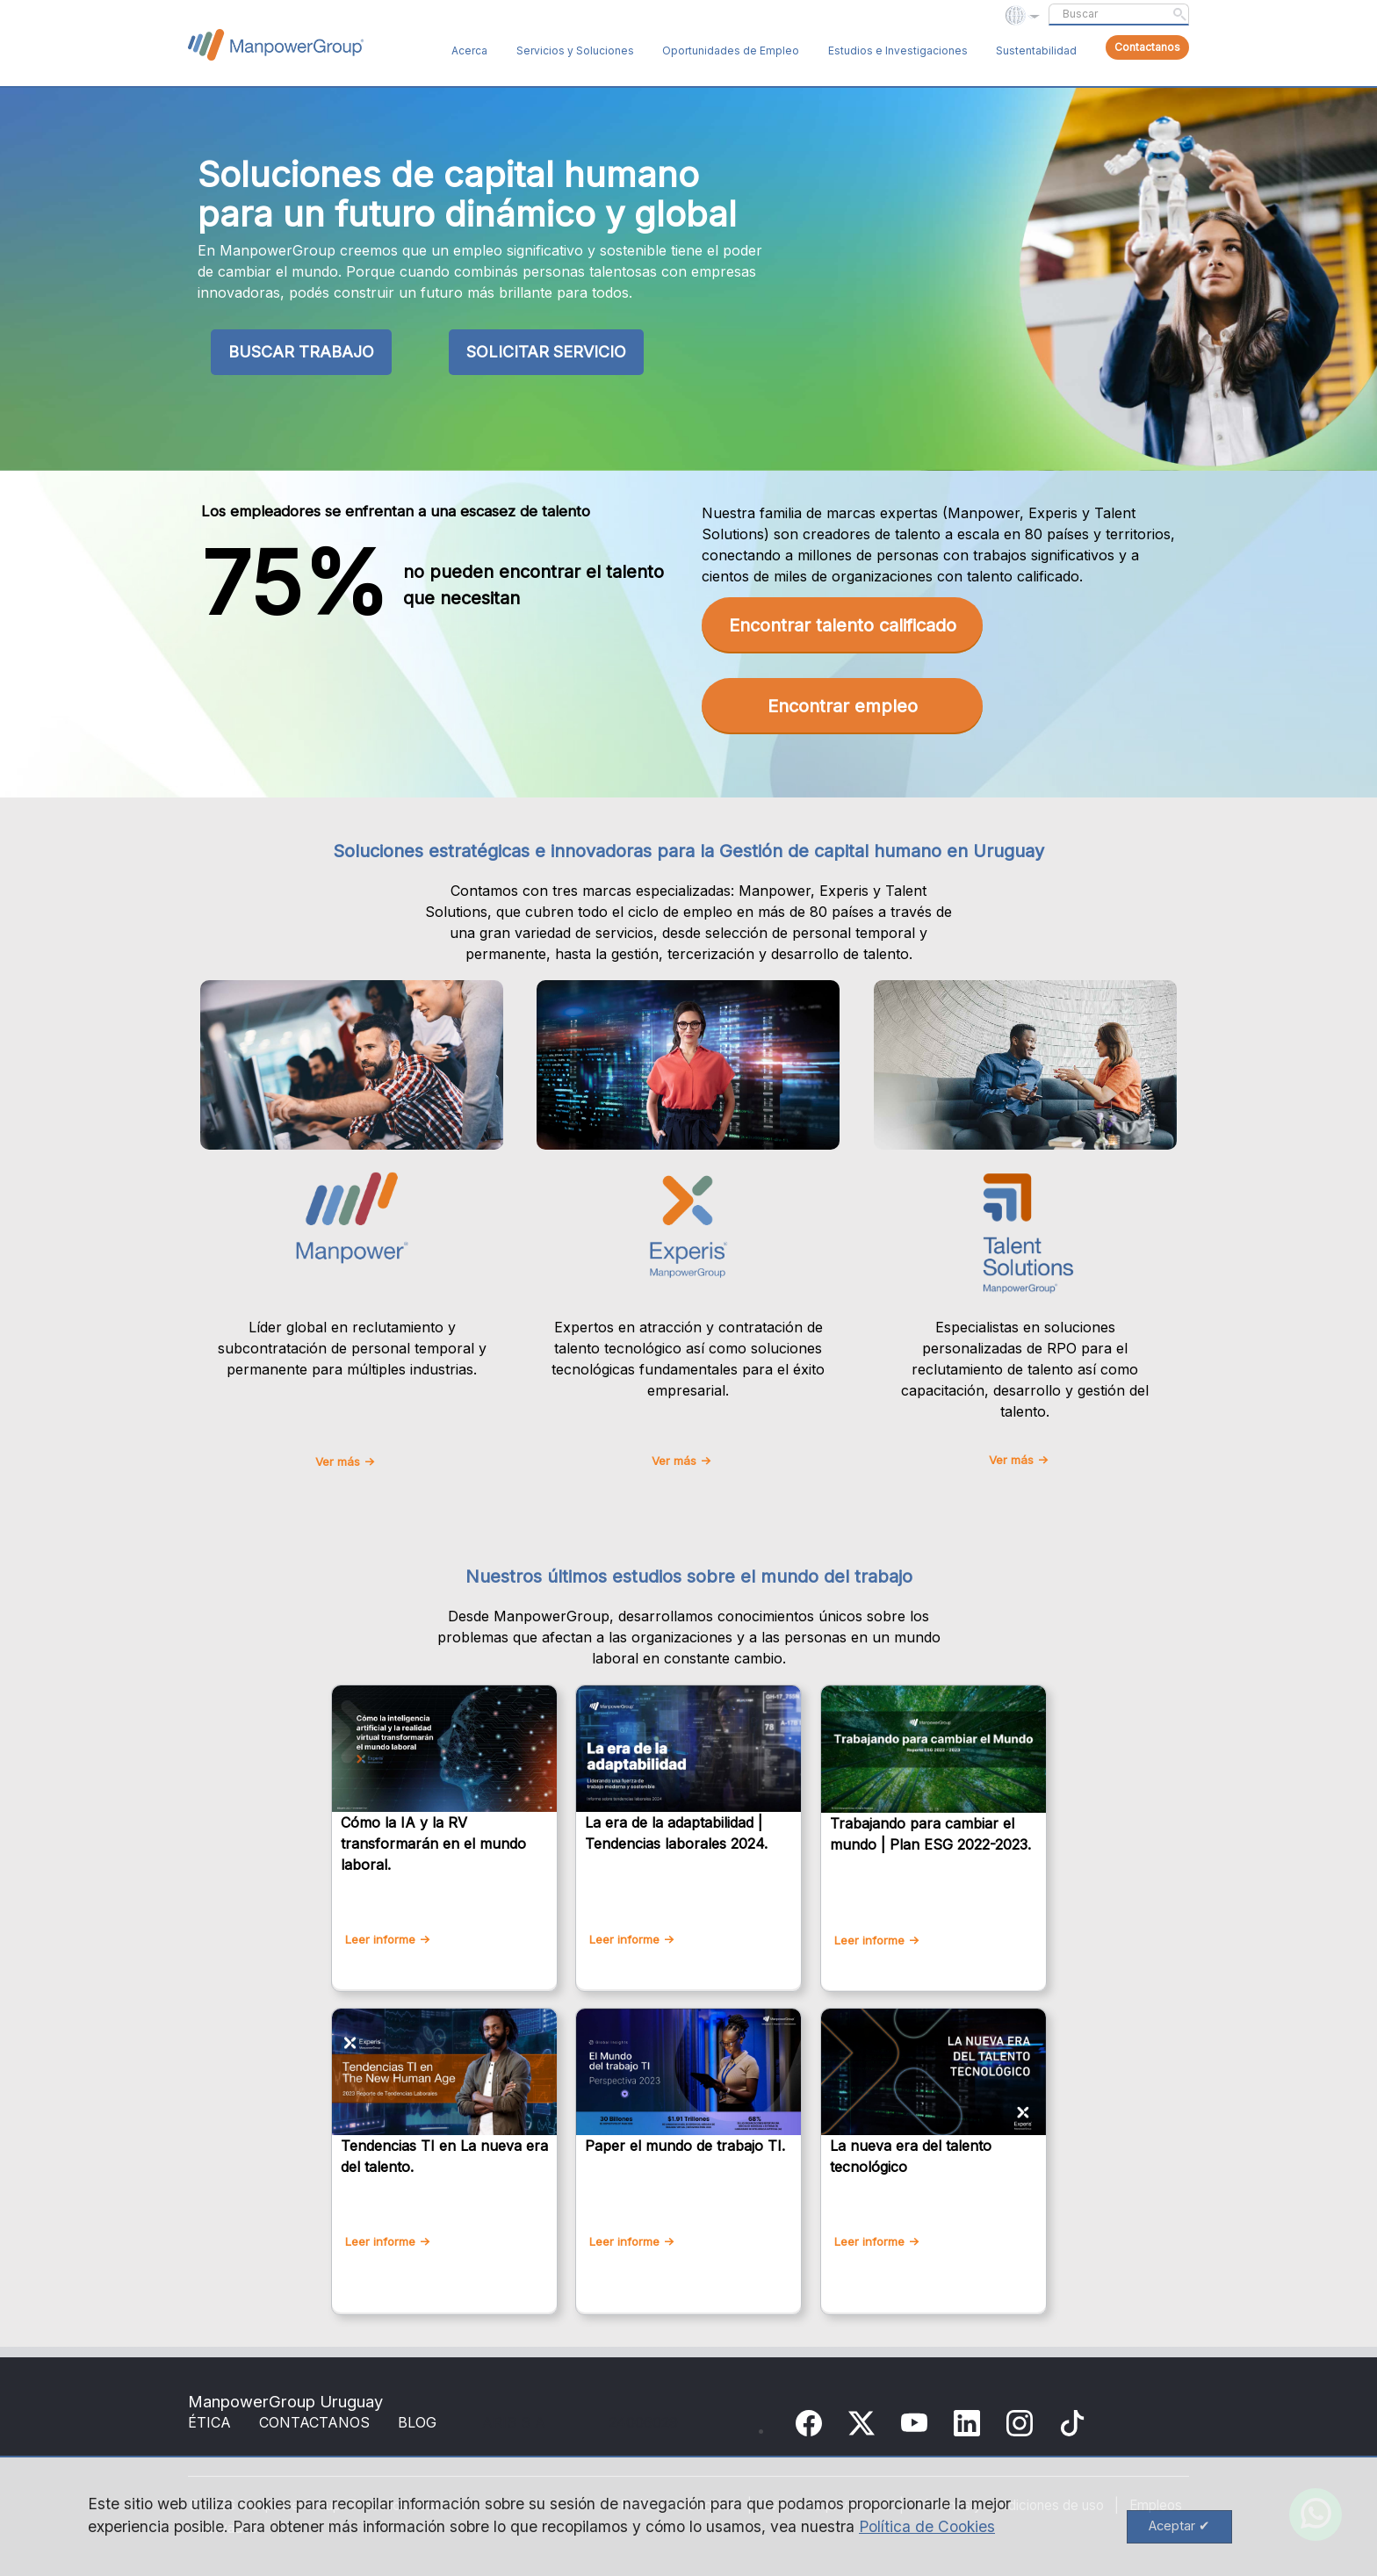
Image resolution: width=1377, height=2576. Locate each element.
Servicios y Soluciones (575, 50)
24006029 (643, 2422)
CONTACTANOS (314, 2422)
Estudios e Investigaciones (898, 50)
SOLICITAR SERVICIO (546, 352)
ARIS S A (513, 2422)
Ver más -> (345, 1461)
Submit (1179, 14)
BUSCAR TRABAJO (301, 352)
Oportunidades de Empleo (730, 50)
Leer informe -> (387, 1939)
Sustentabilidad (1036, 50)
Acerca (469, 50)
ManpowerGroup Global (276, 45)
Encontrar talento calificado (842, 625)
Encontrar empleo (843, 706)
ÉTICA (209, 2422)
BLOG (417, 2422)
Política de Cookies (927, 2526)
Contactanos (1147, 47)
